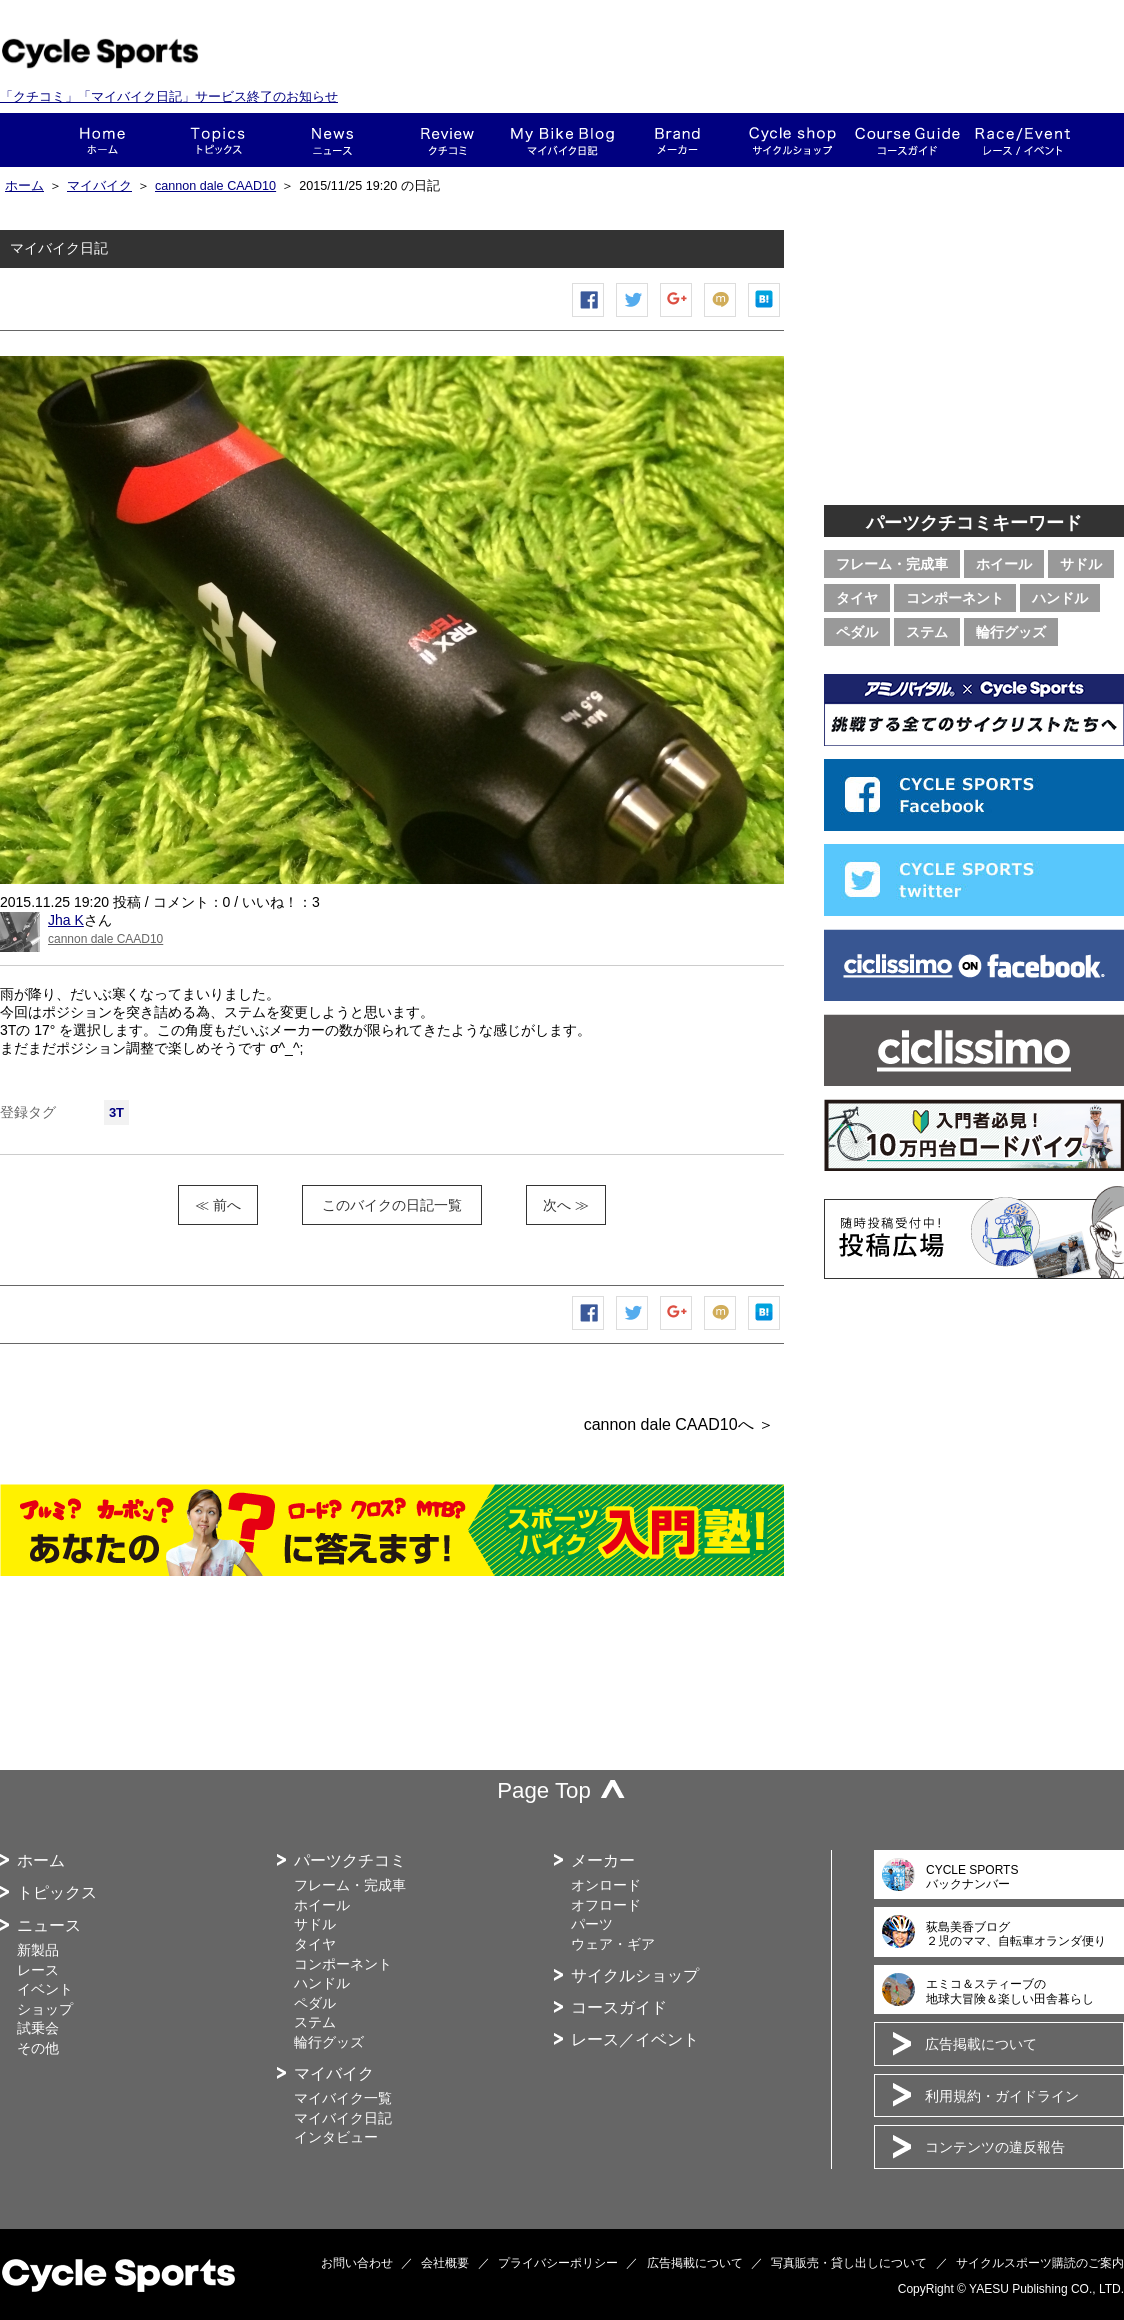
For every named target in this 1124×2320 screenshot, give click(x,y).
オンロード (606, 1885)
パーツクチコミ (350, 1860)
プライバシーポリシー (558, 2263)
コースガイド (907, 140)
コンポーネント (955, 598)
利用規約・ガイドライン (1002, 2096)
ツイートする (633, 316)
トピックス (217, 140)
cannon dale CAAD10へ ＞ (679, 1424)
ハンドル (1060, 598)
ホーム (102, 140)
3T (116, 1112)
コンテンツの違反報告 (995, 2147)
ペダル (857, 632)
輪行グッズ (1011, 632)
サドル (1081, 564)
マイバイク (99, 186)
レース (38, 1970)
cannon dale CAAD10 (215, 186)
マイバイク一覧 (343, 2098)
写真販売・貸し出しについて (849, 2263)
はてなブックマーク (765, 316)
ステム (927, 632)
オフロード (606, 1905)
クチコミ (447, 140)
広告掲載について (981, 2044)
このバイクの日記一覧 (392, 1205)
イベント (45, 1989)
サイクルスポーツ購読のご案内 (1040, 2263)
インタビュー (336, 2137)
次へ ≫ (566, 1205)
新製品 (38, 1950)
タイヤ (857, 598)
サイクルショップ (635, 1975)
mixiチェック (721, 316)
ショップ (792, 140)
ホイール (1004, 564)
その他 (38, 2048)
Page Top (544, 1790)
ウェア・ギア (613, 1944)
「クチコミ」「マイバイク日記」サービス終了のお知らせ (169, 96)
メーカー (677, 140)
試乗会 (38, 2028)
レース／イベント (635, 2039)
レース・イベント (1022, 140)
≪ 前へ (218, 1205)
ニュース (332, 140)
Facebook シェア (589, 316)
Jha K (66, 920)
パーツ (592, 1924)
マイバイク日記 (343, 2118)
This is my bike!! (562, 140)
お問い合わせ (357, 2263)
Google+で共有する (677, 316)
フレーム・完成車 (892, 564)
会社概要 (445, 2263)
